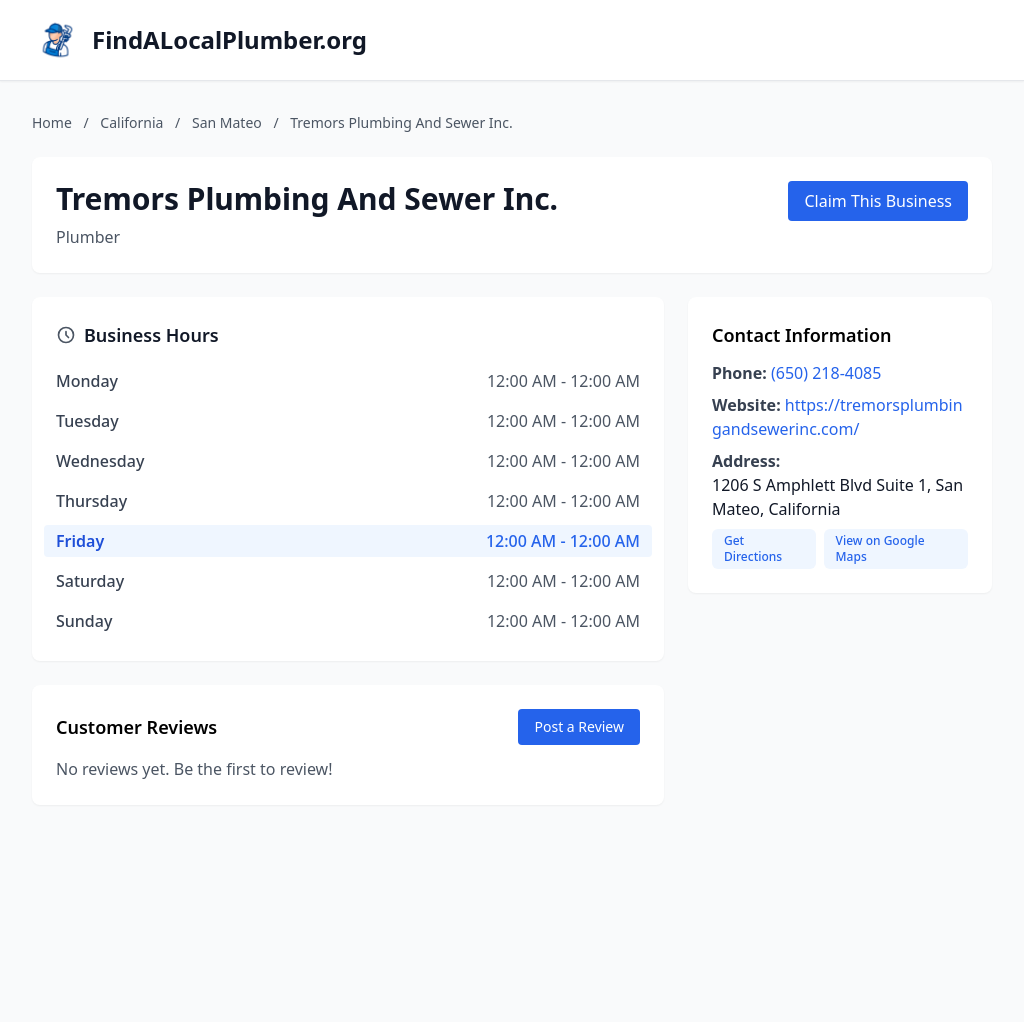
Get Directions (753, 548)
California (131, 122)
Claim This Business (878, 201)
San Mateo (227, 122)
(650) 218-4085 (826, 373)
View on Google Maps (880, 548)
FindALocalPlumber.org (229, 40)
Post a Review (579, 726)
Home (52, 122)
